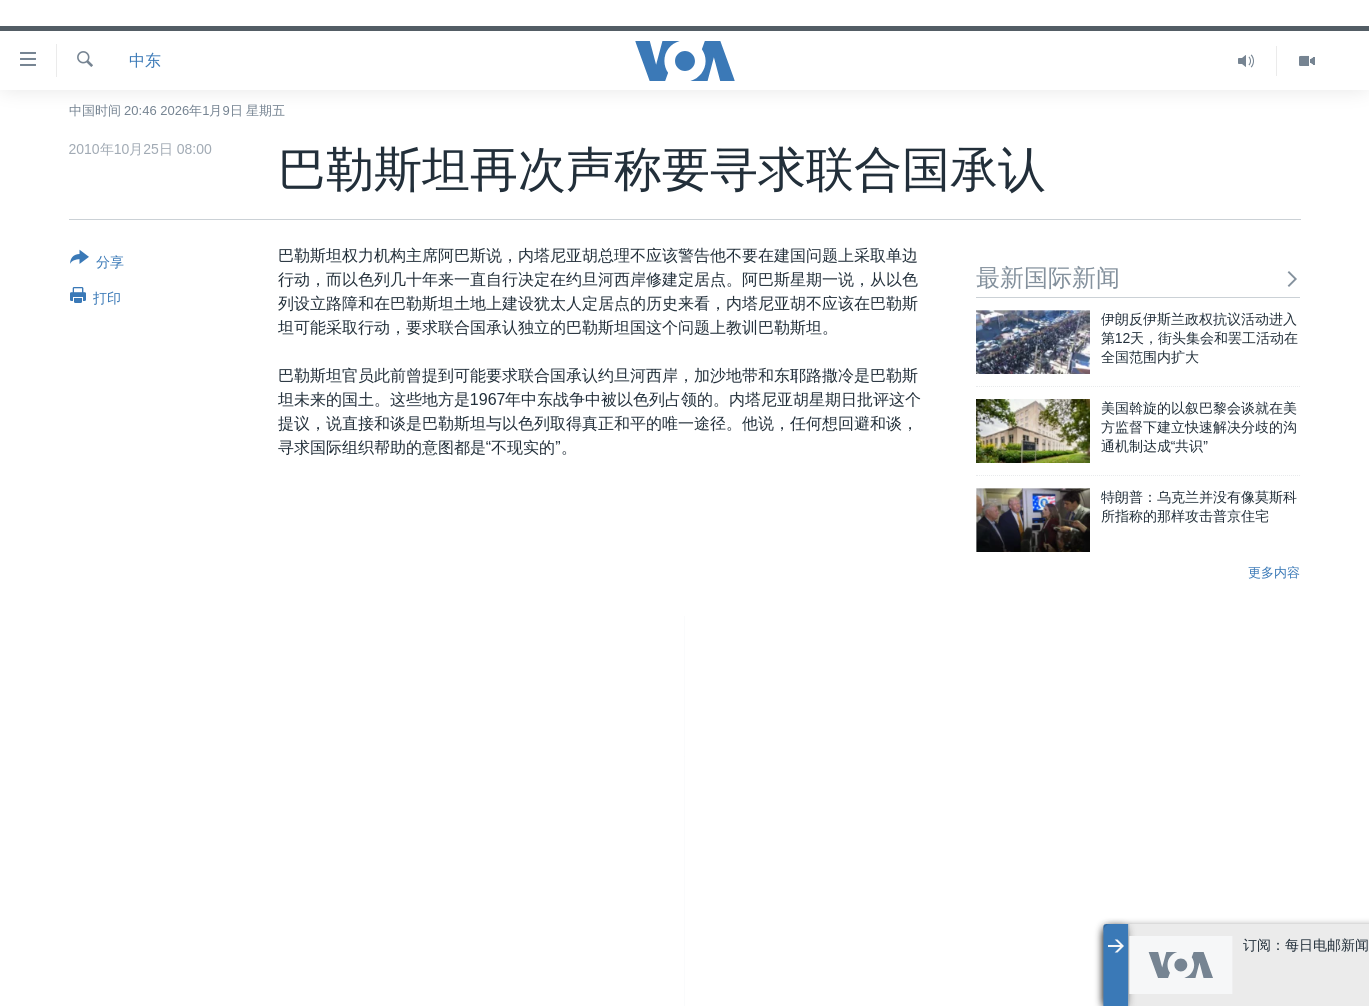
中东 (145, 60)
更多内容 (1274, 572)
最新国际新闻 (1138, 277)
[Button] (97, 264)
